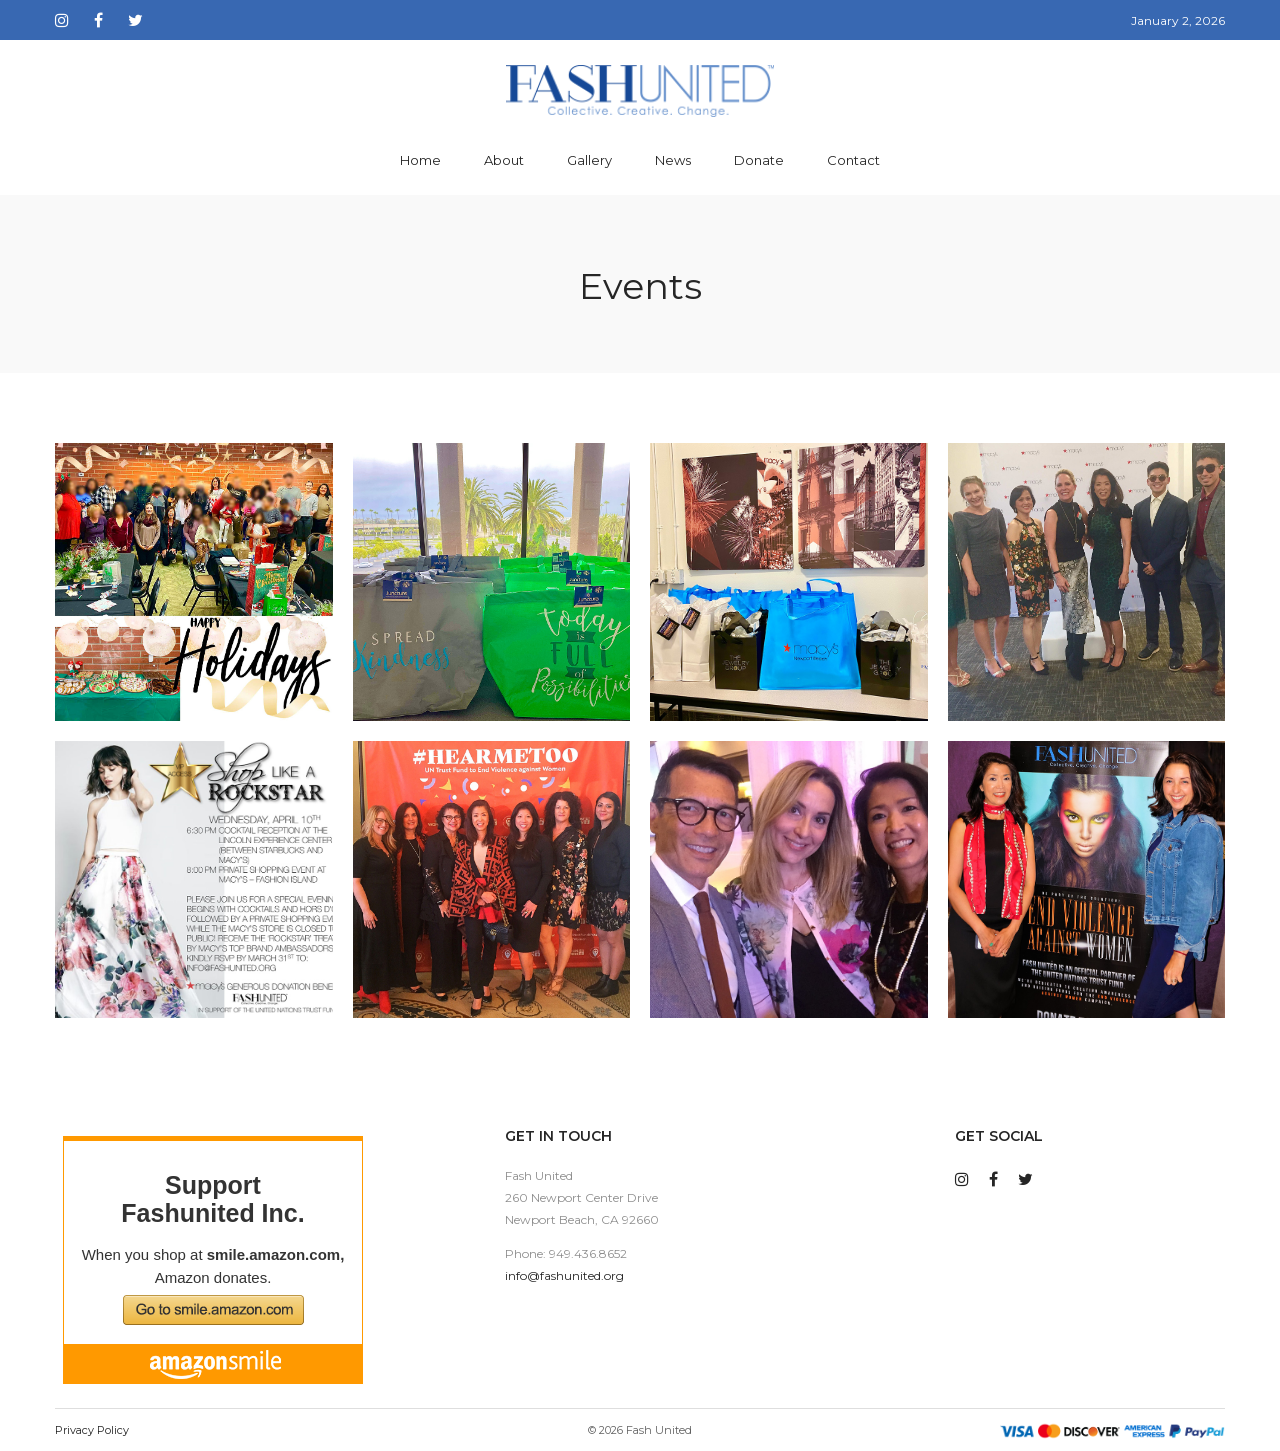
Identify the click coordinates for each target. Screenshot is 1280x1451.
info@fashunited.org (564, 1275)
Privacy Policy (92, 1430)
